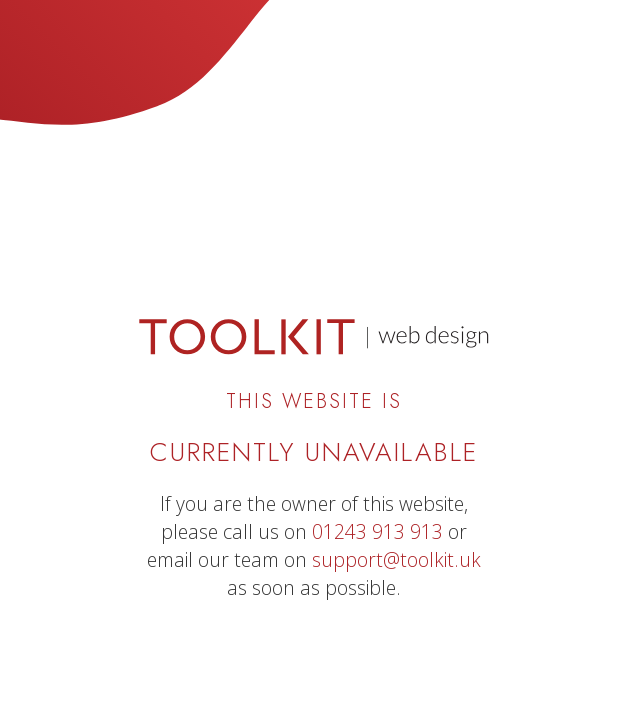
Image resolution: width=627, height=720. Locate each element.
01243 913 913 (377, 531)
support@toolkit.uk (396, 559)
